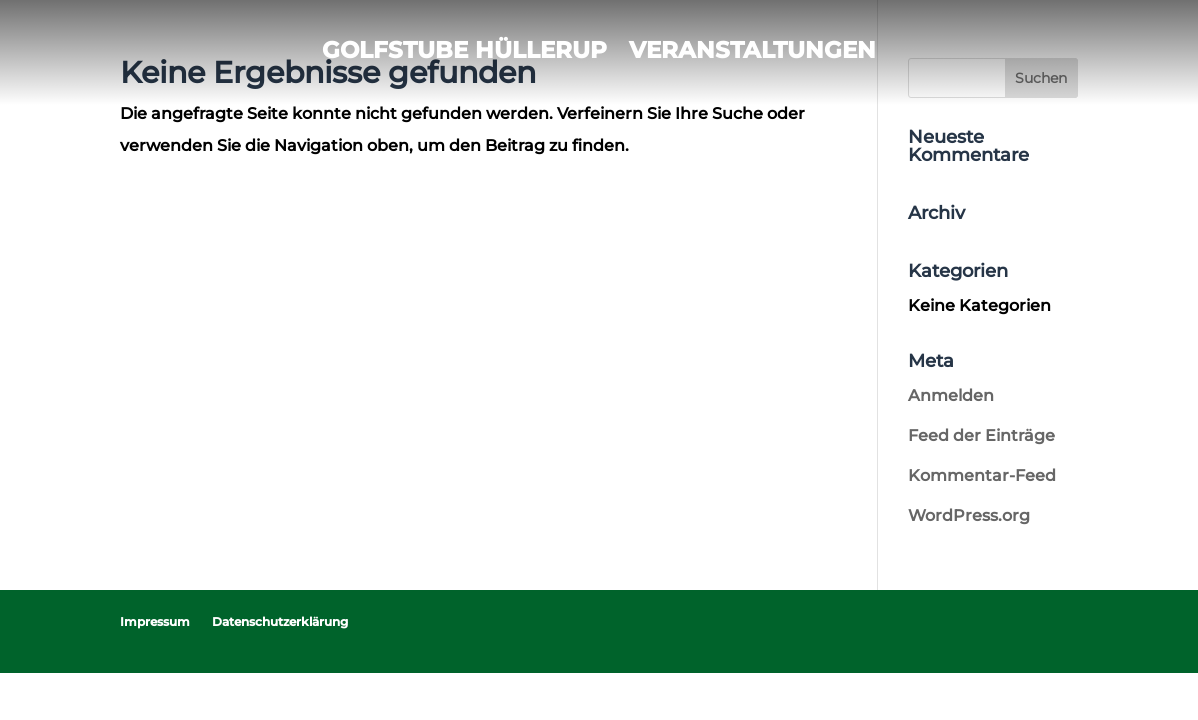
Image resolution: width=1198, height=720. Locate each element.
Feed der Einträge (981, 435)
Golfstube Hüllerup (464, 50)
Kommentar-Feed (982, 475)
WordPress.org (969, 515)
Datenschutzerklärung (280, 621)
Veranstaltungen (752, 50)
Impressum (155, 621)
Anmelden (951, 395)
